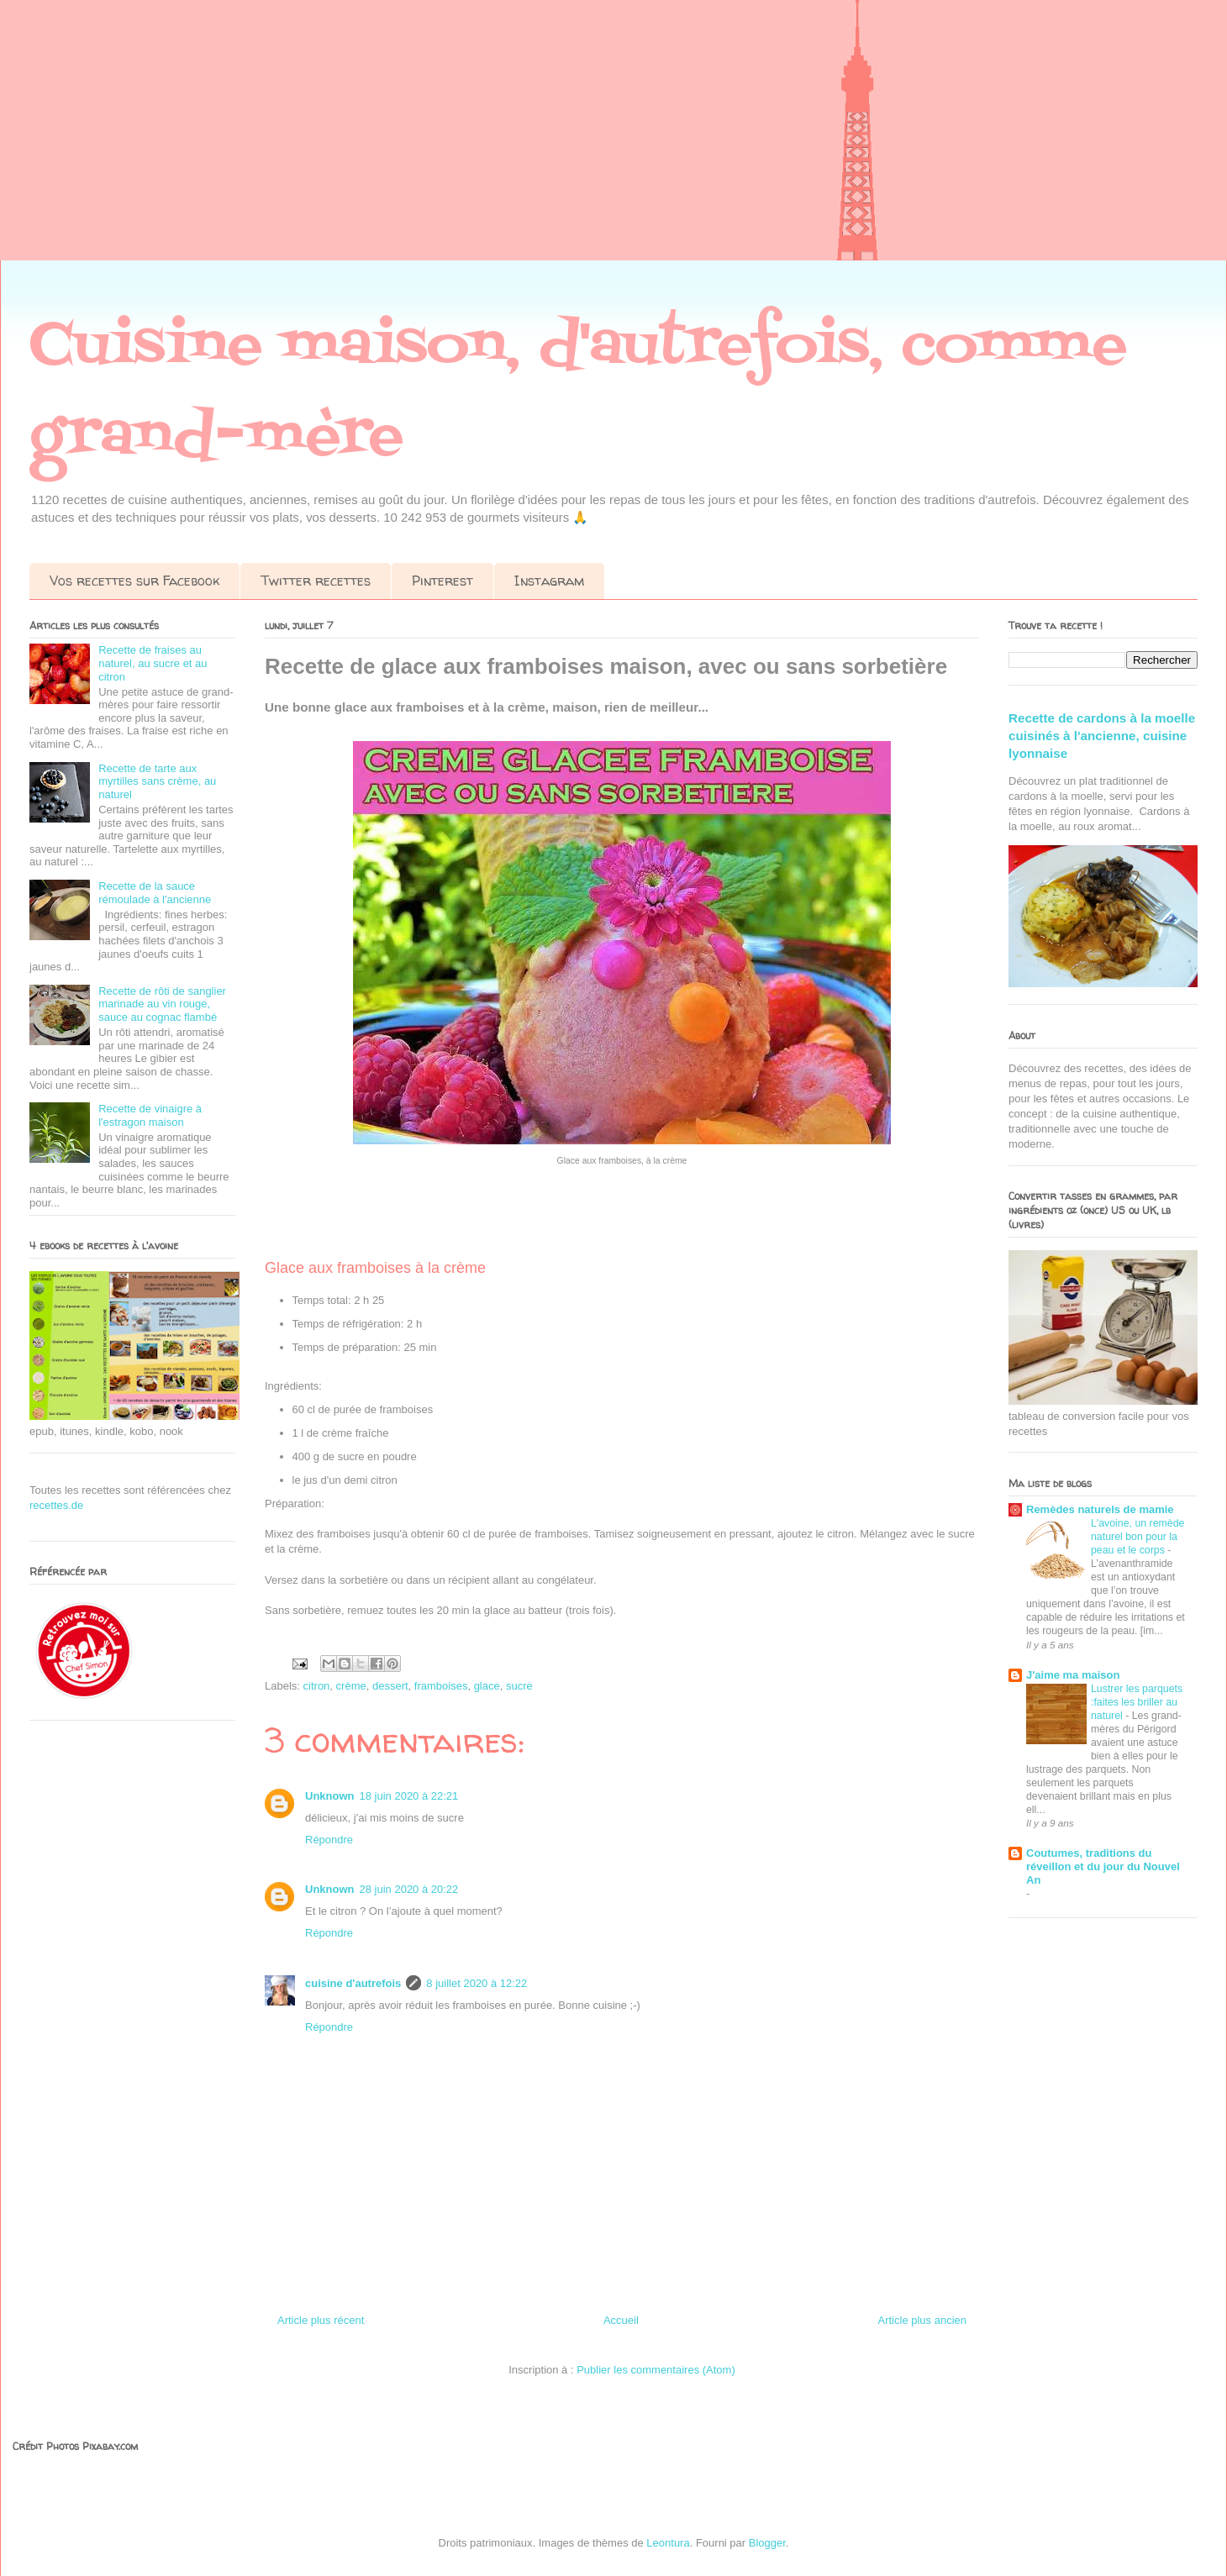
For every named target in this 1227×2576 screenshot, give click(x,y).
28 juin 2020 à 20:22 (409, 1889)
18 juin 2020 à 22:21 (409, 1796)
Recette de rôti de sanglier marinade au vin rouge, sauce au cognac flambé (162, 1004)
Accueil (621, 2320)
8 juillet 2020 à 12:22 (476, 1983)
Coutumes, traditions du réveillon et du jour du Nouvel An (1103, 1866)
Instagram (549, 580)
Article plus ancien (922, 2320)
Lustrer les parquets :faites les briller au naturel (1136, 1702)
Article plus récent (320, 2320)
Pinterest (442, 580)
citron (316, 1686)
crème (351, 1686)
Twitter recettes (316, 580)
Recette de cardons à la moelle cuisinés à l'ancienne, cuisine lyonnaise (1101, 736)
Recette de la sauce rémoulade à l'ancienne (154, 893)
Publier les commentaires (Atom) (656, 2369)
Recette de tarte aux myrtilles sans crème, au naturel (157, 781)
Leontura (667, 2543)
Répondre (329, 1839)
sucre (519, 1686)
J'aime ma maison (1072, 1675)
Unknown (330, 1796)
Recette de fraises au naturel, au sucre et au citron (152, 663)
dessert (390, 1686)
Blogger (767, 2543)
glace (487, 1686)
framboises (441, 1686)
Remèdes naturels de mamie (1100, 1509)
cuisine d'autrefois (353, 1983)
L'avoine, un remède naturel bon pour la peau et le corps (1137, 1536)
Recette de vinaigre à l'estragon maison (150, 1115)
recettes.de (56, 1505)
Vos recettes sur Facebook (134, 580)
